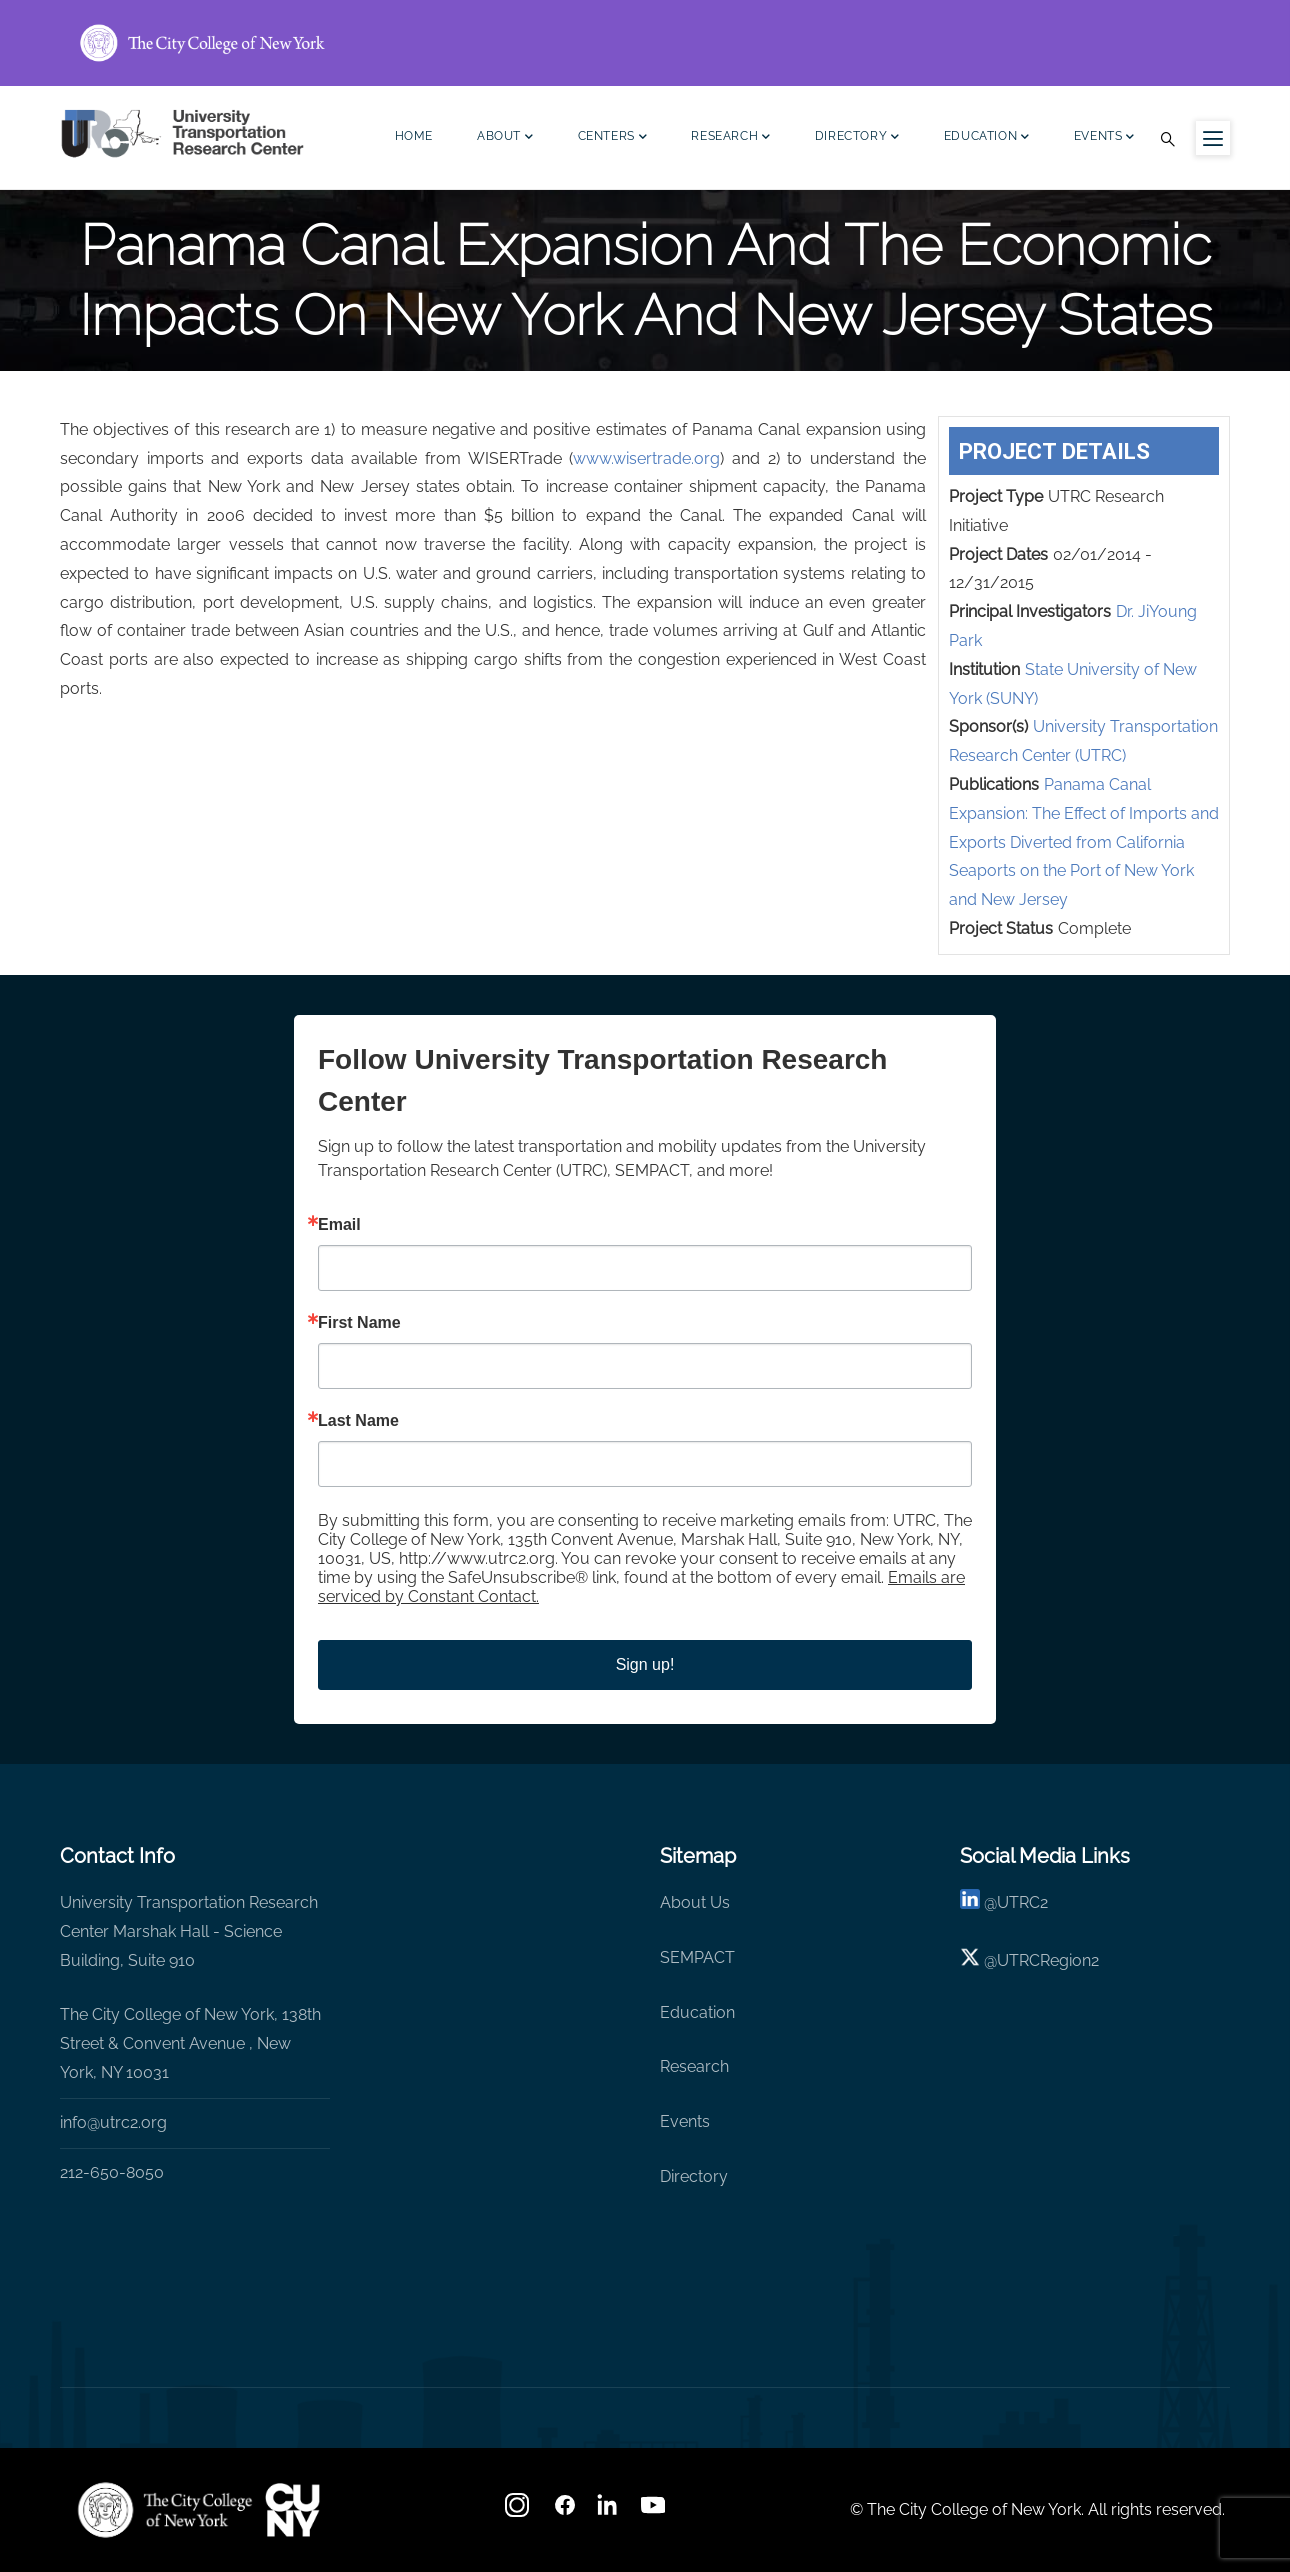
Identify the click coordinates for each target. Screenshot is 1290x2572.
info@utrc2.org (113, 2122)
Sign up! (645, 1664)
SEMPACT (697, 1957)
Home (414, 136)
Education (987, 138)
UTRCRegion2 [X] (1048, 1960)
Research (730, 138)
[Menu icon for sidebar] (1213, 138)
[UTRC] (165, 2510)
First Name (359, 1323)
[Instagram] (519, 2511)
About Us (695, 1902)
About (505, 138)
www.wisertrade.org (646, 458)
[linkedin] (970, 1902)
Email (339, 1225)
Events (1104, 138)
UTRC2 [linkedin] (1022, 1902)
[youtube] (655, 2511)
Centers (613, 138)
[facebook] (565, 2511)
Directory (857, 138)
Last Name (358, 1421)
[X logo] (970, 1960)
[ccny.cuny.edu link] (645, 43)
